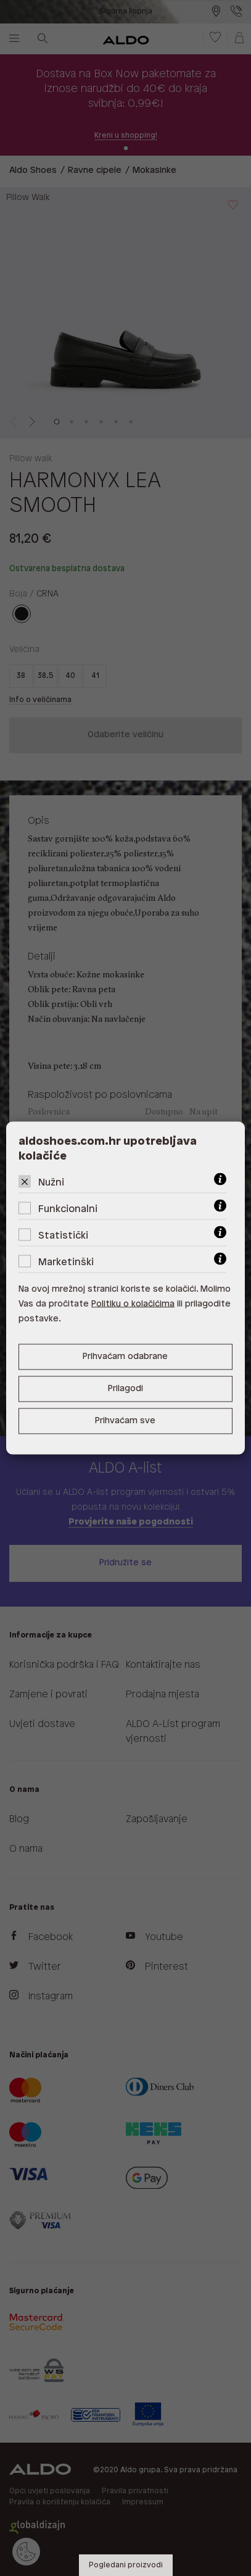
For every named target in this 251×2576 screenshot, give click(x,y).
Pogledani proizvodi (126, 2565)
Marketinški (66, 1262)
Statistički (63, 1236)
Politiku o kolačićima (133, 1304)
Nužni (51, 1182)
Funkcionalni (67, 1209)
